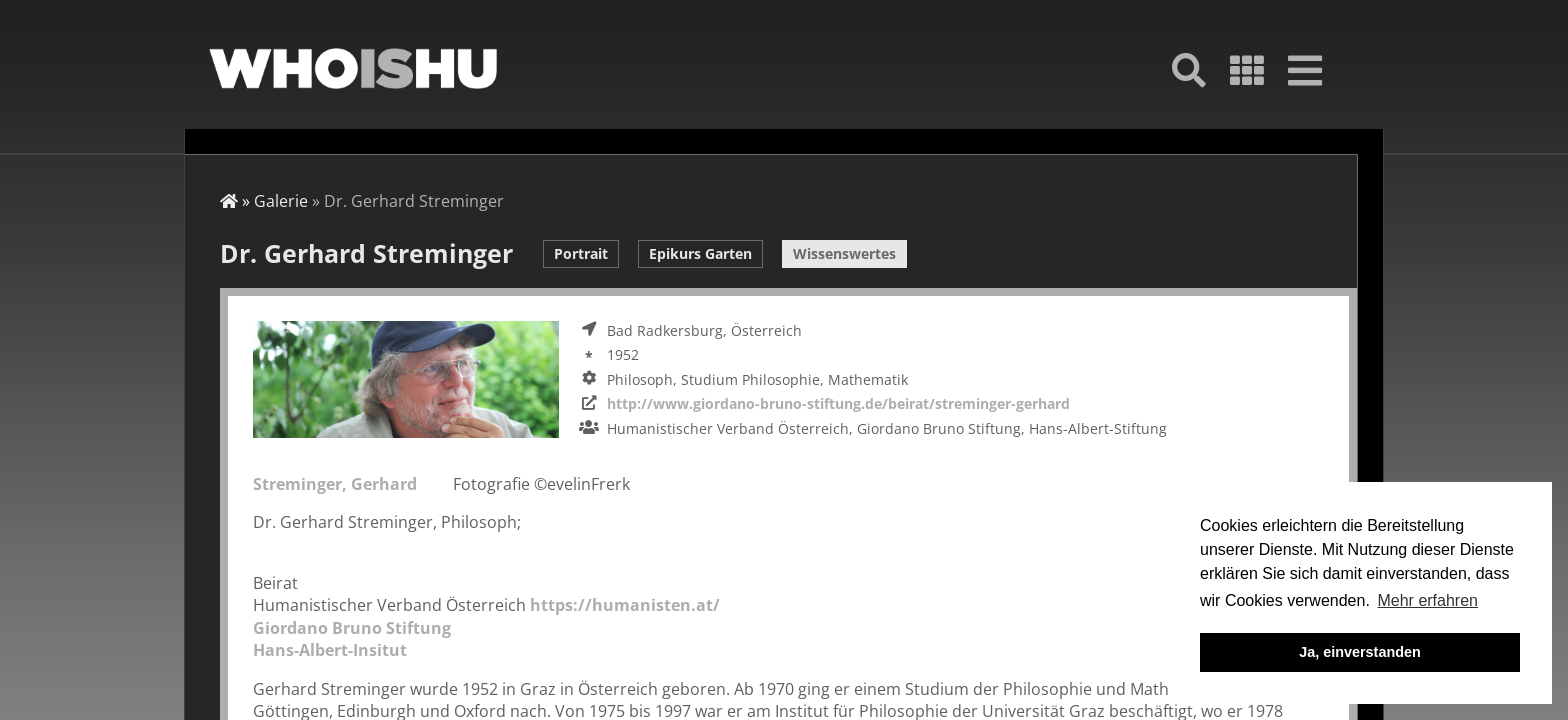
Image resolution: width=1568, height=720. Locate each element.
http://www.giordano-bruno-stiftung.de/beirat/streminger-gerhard (838, 403)
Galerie (281, 201)
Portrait (581, 253)
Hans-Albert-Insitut (330, 650)
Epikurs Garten (700, 253)
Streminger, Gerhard (335, 484)
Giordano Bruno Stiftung (352, 628)
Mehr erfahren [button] (1427, 600)
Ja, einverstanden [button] (1360, 652)
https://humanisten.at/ (625, 605)
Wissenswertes (844, 253)
